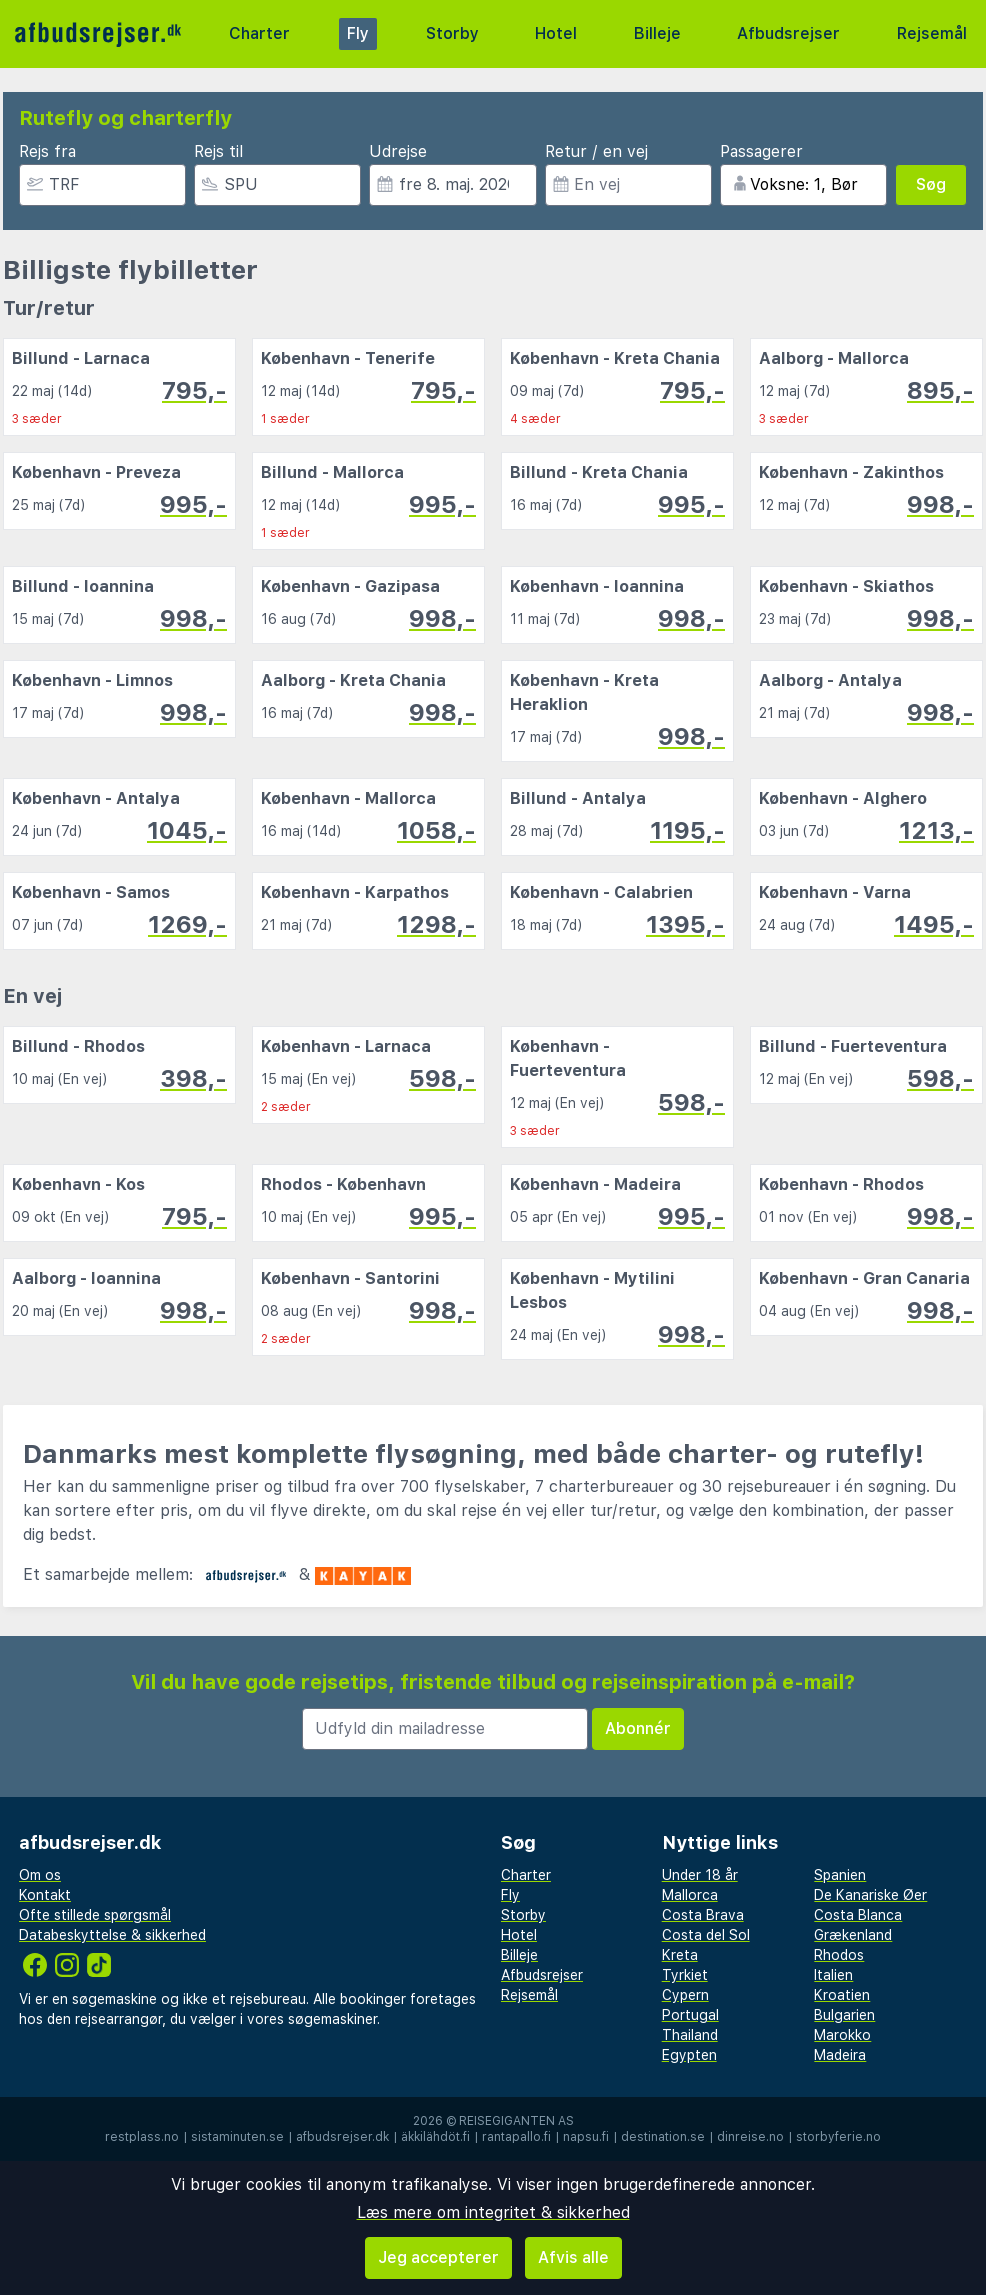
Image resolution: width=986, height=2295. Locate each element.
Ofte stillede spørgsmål (95, 1915)
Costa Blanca (858, 1915)
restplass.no (142, 2137)
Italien (833, 1975)
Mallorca (690, 1895)
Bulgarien (844, 2015)
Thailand (690, 2035)
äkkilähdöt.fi (435, 2137)
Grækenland (853, 1935)
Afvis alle (573, 2257)
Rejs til (218, 151)
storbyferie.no (838, 2137)
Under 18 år (700, 1875)
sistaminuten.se (237, 2137)
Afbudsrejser (788, 33)
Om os (40, 1875)
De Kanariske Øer (870, 1895)
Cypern (685, 1995)
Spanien (840, 1875)
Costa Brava (703, 1915)
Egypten (689, 2055)
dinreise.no (750, 2137)
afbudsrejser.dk (342, 2137)
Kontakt (45, 1895)
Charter (259, 33)
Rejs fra (47, 151)
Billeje (657, 33)
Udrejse (398, 151)
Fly (358, 33)
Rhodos (839, 1955)
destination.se (663, 2137)
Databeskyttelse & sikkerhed (112, 1935)
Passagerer (761, 151)
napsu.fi (586, 2137)
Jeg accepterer (438, 2257)
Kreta (680, 1955)
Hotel (556, 33)
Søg (931, 184)
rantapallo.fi (516, 2137)
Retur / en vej (596, 151)
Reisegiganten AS (516, 2121)
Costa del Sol (706, 1935)
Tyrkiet (685, 1975)
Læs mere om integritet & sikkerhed (493, 2212)
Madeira (840, 2055)
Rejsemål (932, 33)
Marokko (842, 2035)
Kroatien (842, 1995)
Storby (452, 33)
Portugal (690, 2015)
